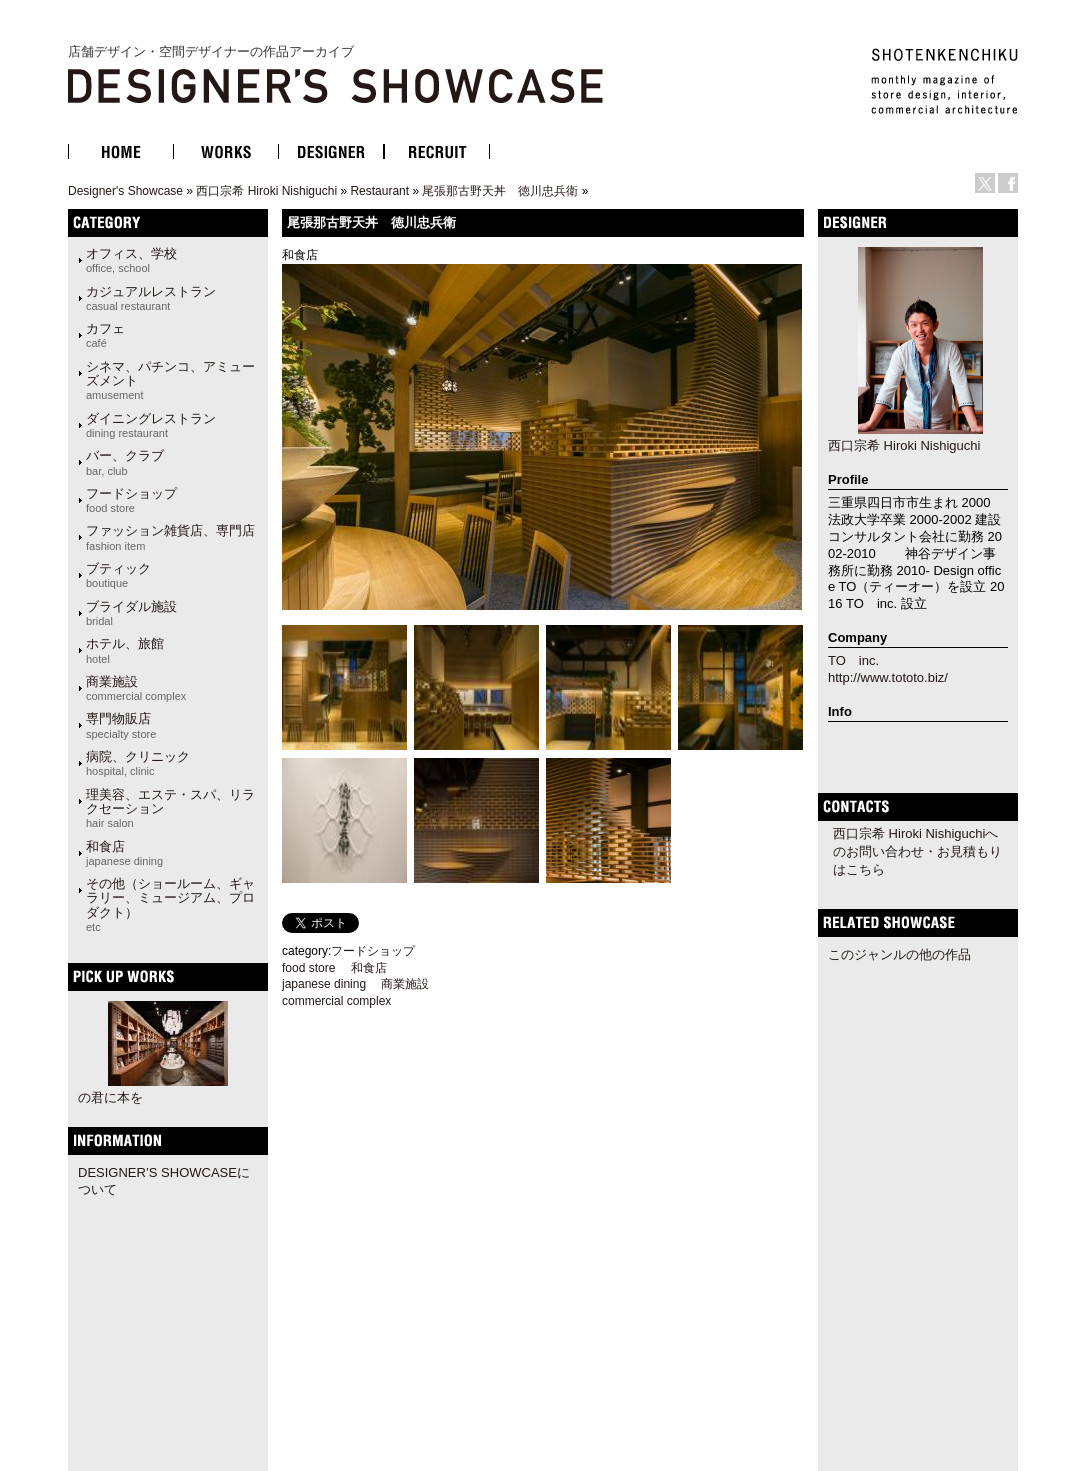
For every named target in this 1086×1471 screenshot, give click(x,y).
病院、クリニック (138, 763)
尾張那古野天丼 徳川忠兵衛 (500, 191)
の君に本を (110, 1097)
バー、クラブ (125, 462)
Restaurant (379, 191)
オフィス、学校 (131, 260)
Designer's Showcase (125, 191)
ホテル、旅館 (125, 650)
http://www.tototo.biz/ (888, 677)
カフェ (105, 335)
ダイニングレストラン (151, 425)
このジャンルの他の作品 (899, 954)
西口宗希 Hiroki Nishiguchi (266, 191)
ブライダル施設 (131, 613)
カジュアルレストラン (151, 298)
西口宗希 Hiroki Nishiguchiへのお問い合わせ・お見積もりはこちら (917, 851)
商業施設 (136, 688)
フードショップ (131, 500)
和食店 (124, 853)
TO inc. (853, 660)
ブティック (118, 575)
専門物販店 (121, 725)
